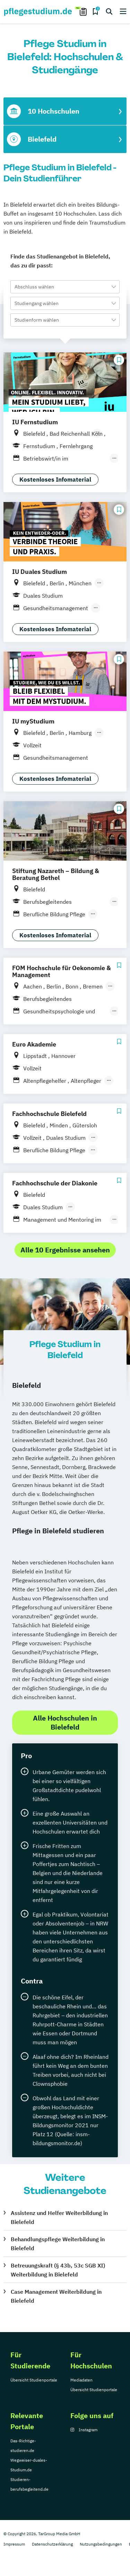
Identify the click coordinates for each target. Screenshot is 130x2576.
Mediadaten (81, 2380)
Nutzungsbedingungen (101, 2544)
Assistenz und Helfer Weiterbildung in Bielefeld (59, 2217)
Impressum (14, 2544)
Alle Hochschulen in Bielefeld (65, 1722)
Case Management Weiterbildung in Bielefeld (56, 2296)
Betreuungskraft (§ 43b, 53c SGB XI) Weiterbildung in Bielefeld (58, 2270)
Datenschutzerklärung (52, 2544)
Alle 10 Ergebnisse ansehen (65, 1249)
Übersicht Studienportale (33, 2380)
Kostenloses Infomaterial (55, 479)
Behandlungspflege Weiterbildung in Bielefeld (58, 2244)
